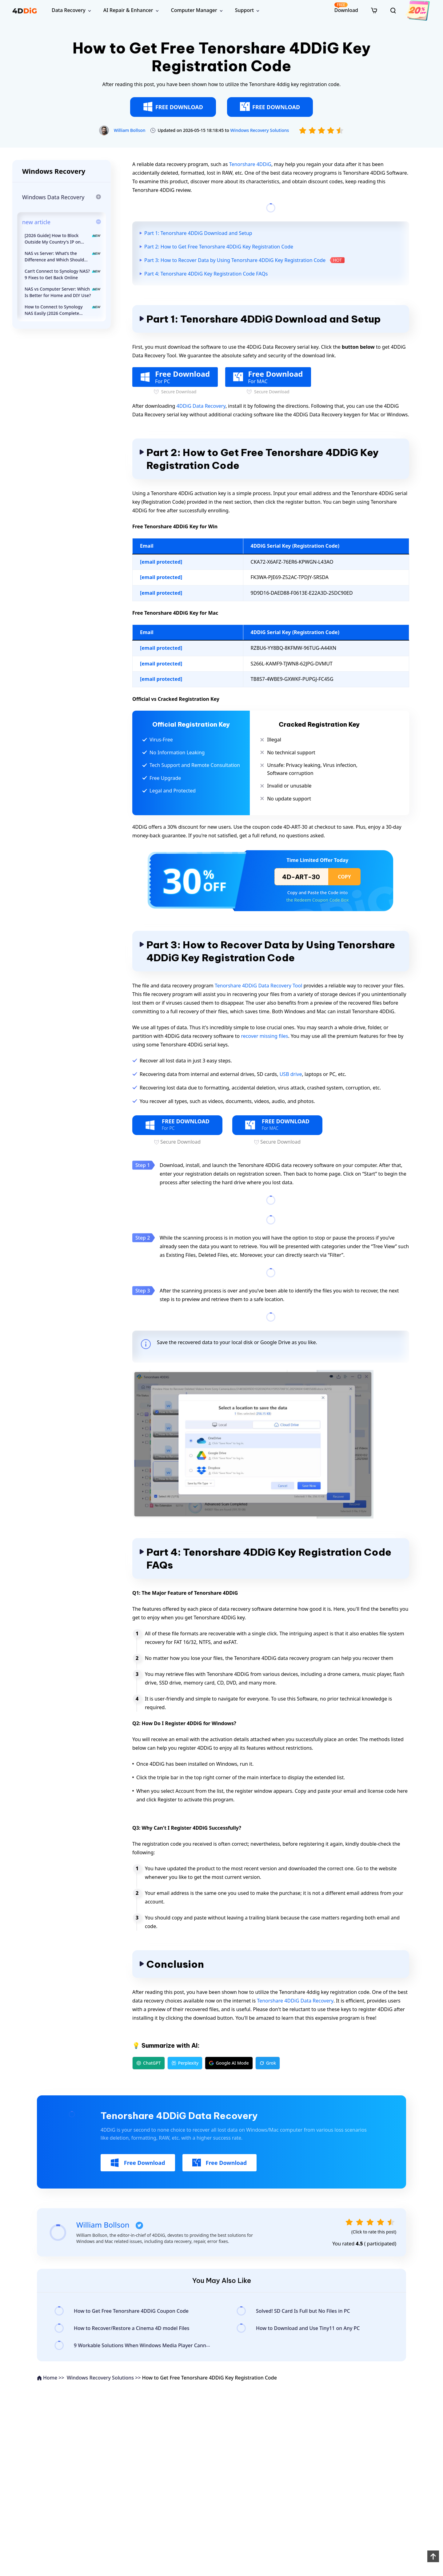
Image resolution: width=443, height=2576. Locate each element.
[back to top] (433, 2556)
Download (346, 8)
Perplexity (185, 2063)
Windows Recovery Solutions (259, 130)
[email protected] (161, 561)
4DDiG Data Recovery (201, 406)
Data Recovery (69, 10)
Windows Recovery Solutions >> (104, 2377)
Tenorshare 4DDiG (250, 164)
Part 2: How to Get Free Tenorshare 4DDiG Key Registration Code (218, 246)
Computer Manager (194, 10)
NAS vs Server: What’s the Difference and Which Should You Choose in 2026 (63, 256)
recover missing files (264, 1036)
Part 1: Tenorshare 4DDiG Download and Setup (198, 233)
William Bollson (130, 130)
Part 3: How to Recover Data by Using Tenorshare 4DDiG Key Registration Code (234, 260)
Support (244, 10)
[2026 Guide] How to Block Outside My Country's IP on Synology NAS (63, 238)
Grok (267, 2063)
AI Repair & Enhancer (128, 10)
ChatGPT (148, 2063)
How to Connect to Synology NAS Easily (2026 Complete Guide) (63, 310)
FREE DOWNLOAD (173, 107)
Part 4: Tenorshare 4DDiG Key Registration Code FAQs (206, 273)
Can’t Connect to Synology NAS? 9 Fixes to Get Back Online (63, 274)
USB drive (291, 1074)
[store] (374, 10)
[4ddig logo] (24, 10)
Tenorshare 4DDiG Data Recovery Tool (258, 985)
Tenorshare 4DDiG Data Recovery (295, 2000)
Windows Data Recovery (53, 197)
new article (36, 222)
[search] (393, 10)
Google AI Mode (229, 2063)
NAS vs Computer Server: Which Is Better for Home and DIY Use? (63, 292)
